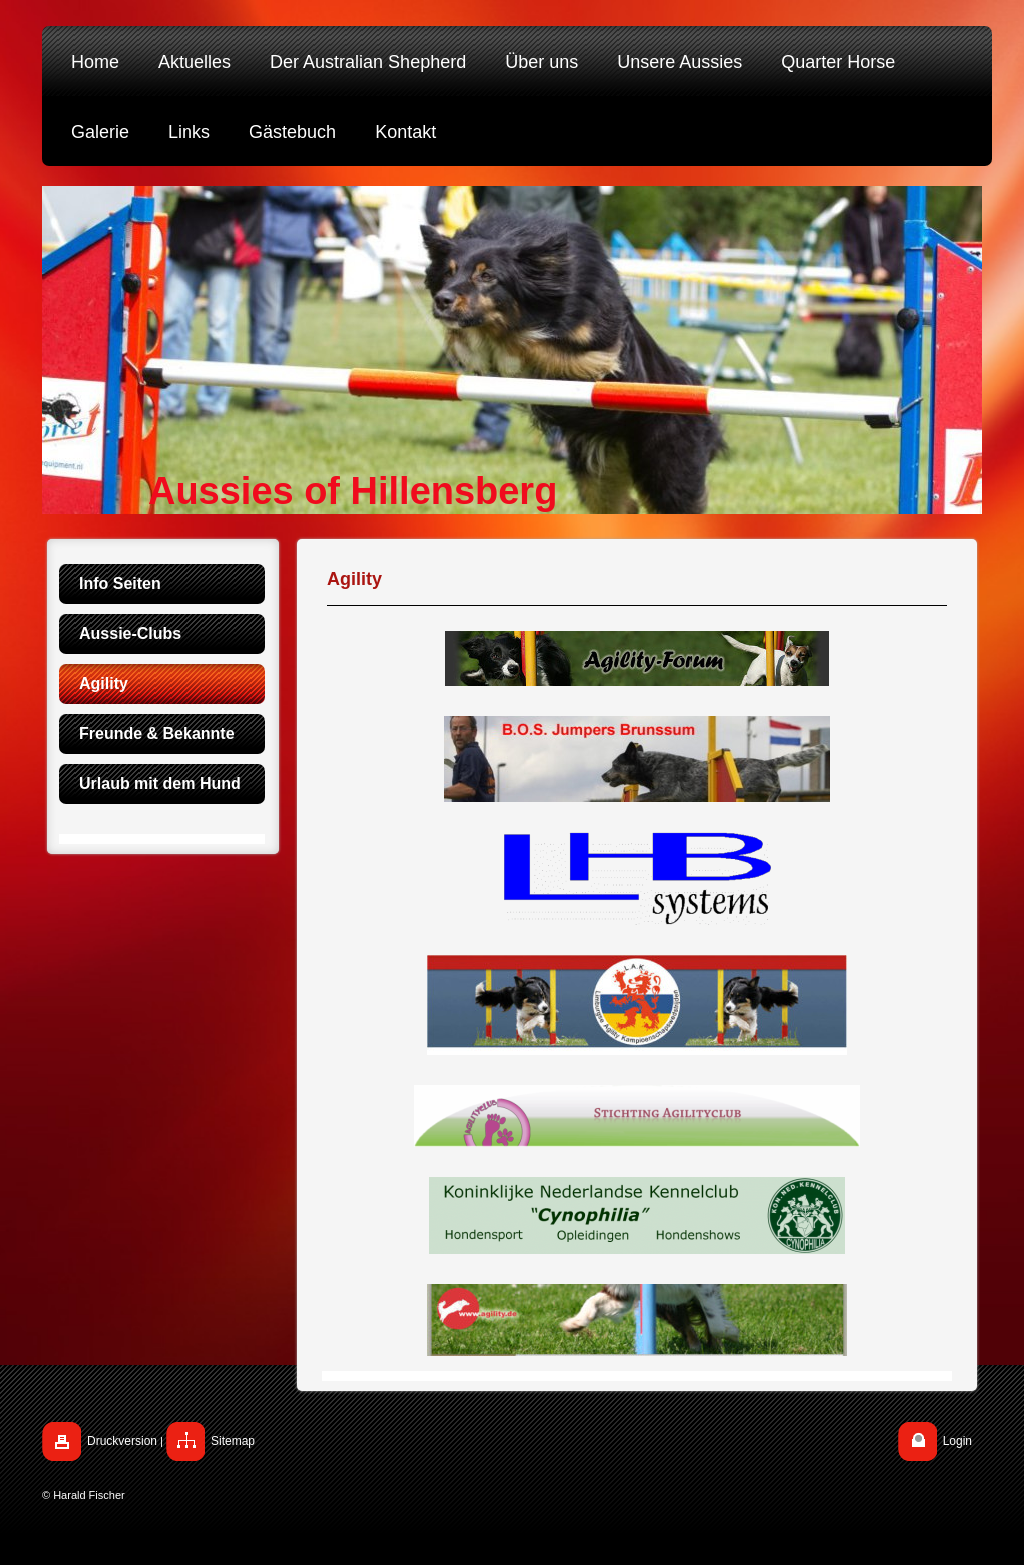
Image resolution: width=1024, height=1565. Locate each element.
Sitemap (233, 1441)
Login (957, 1441)
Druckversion (122, 1441)
